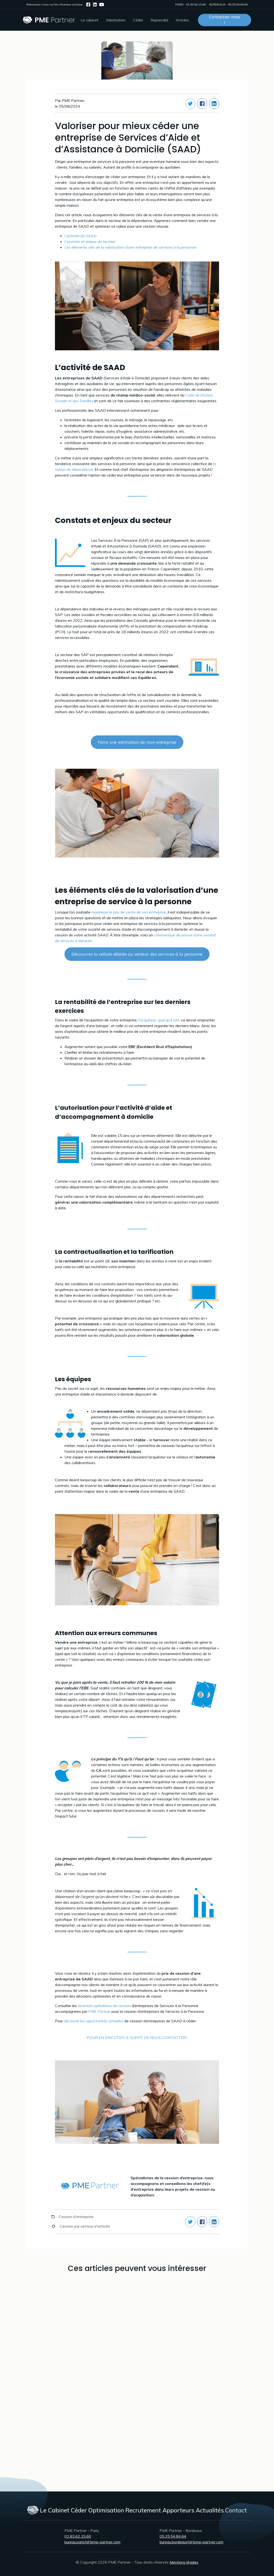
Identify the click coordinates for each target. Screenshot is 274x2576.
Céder (79, 2510)
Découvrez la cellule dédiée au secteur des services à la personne (137, 954)
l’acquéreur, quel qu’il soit (158, 1020)
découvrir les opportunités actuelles (93, 2021)
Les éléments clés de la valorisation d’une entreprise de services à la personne (130, 247)
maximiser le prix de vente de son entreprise (128, 912)
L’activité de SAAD (80, 235)
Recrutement (143, 2510)
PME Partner (99, 2011)
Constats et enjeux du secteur (89, 241)
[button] (89, 20)
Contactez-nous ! (224, 19)
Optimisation (106, 2510)
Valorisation (116, 20)
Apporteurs (178, 2510)
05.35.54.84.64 (238, 4)
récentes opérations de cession (104, 2005)
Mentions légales (184, 2562)
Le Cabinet (54, 2510)
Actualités (210, 2510)
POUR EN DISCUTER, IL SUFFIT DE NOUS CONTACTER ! (137, 2037)
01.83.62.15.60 (196, 4)
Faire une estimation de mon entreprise (137, 742)
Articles (182, 20)
